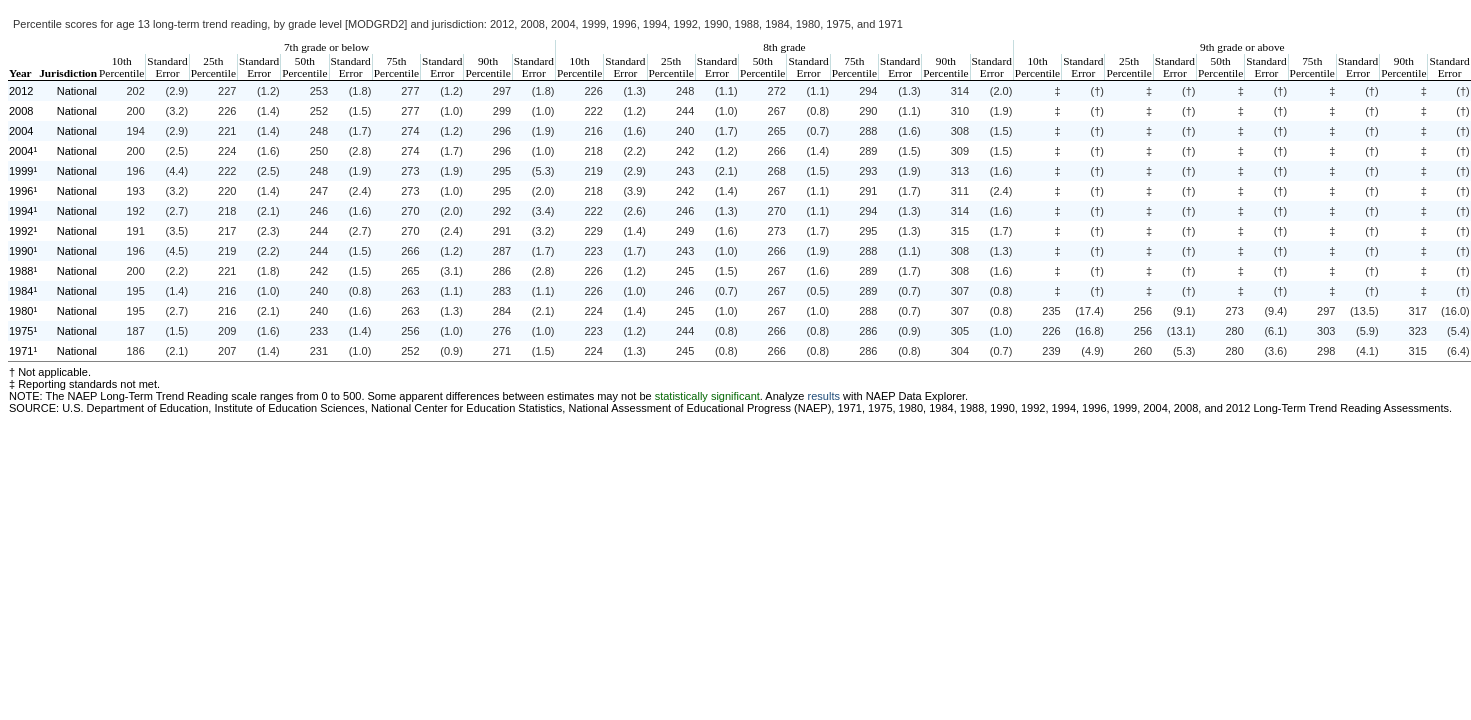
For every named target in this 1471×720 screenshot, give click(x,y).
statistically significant (707, 396)
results (824, 396)
